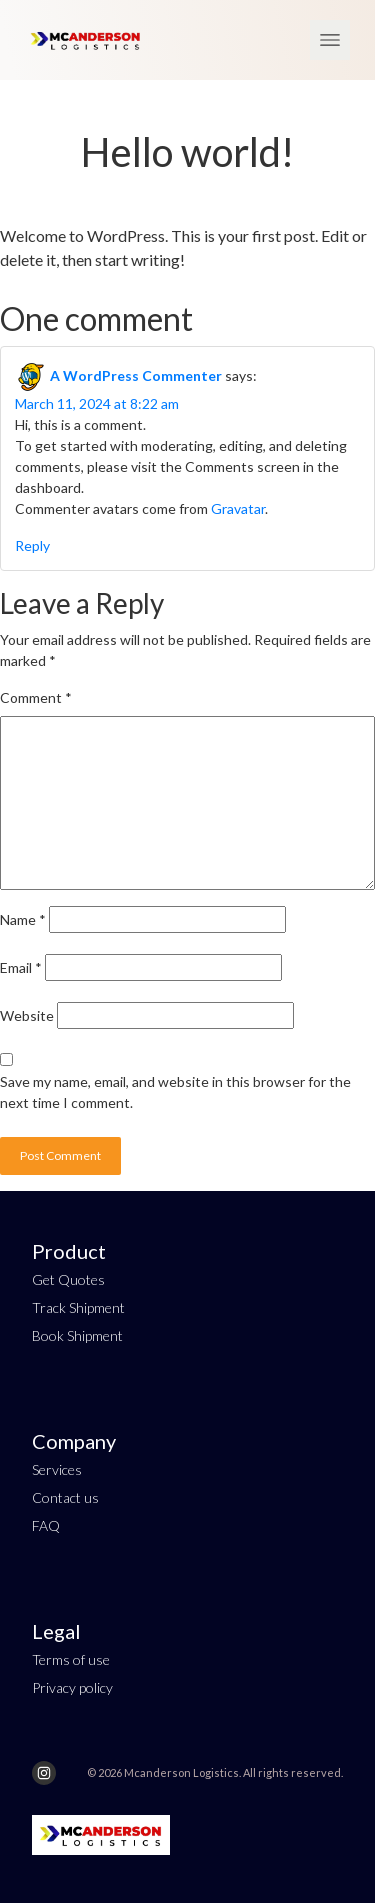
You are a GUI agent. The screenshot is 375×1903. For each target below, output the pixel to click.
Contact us (65, 1497)
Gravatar (238, 508)
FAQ (46, 1525)
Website (27, 1015)
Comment (36, 697)
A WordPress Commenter (136, 375)
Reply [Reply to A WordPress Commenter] (32, 545)
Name (23, 919)
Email (21, 967)
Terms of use (71, 1659)
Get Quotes (68, 1279)
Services (57, 1469)
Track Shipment (78, 1307)
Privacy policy (72, 1687)
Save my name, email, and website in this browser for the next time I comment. (175, 1092)
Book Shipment (77, 1335)
